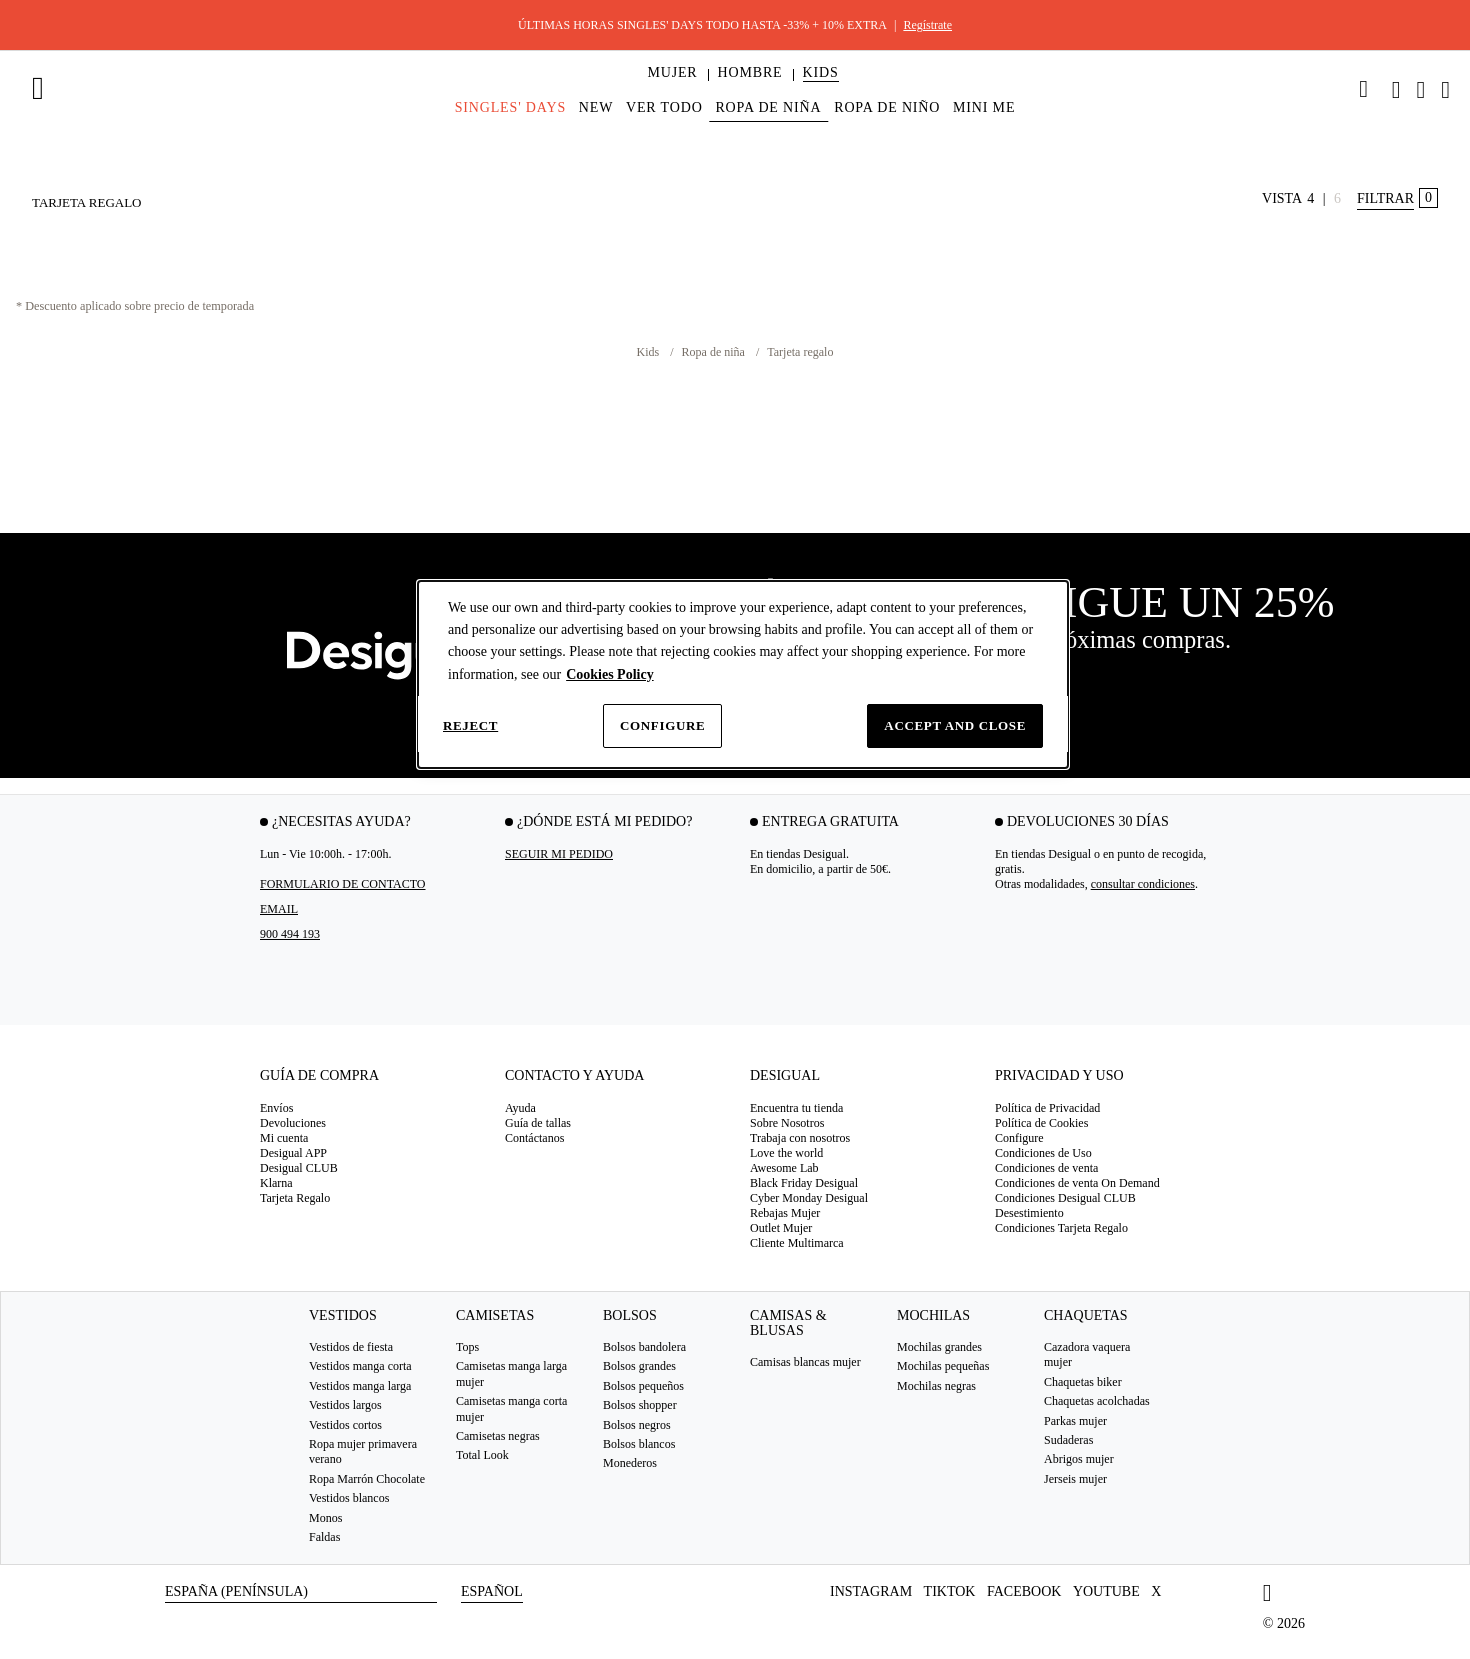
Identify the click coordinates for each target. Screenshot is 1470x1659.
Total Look (482, 1455)
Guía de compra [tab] (319, 1075)
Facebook (1024, 1591)
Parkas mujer (1075, 1421)
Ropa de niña (715, 352)
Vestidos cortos (345, 1425)
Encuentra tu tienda (796, 1108)
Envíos (276, 1108)
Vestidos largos (345, 1405)
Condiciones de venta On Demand (1077, 1183)
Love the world (786, 1153)
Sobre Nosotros (787, 1123)
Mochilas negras (936, 1386)
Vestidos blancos (349, 1498)
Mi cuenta (284, 1138)
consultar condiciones (1143, 884)
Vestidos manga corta (360, 1366)
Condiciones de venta (1046, 1168)
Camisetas (495, 1315)
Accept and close (955, 725)
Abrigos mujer (1079, 1459)
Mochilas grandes (939, 1347)
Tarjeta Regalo (295, 1198)
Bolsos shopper (640, 1405)
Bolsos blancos (639, 1444)
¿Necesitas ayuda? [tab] (341, 821)
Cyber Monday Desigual (809, 1198)
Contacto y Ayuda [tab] (574, 1075)
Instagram (871, 1591)
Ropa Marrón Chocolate (367, 1479)
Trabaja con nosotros (800, 1138)
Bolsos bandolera (644, 1347)
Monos (325, 1517)
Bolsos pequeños (643, 1386)
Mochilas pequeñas (943, 1366)
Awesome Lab (784, 1168)
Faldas (324, 1537)
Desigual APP (293, 1153)
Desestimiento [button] (1029, 1213)
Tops (467, 1347)
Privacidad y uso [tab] (1059, 1075)
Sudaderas (1068, 1440)
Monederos (630, 1463)
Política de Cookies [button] (1041, 1123)
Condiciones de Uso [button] (1043, 1153)
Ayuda (520, 1108)
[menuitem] (672, 90)
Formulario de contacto (343, 884)
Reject (470, 725)
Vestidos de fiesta (351, 1347)
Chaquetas (1086, 1315)
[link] (1364, 89)
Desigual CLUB (299, 1168)
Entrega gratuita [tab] (830, 821)
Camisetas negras (498, 1436)
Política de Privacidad (1047, 1108)
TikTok (950, 1591)
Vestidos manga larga (360, 1386)
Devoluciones (293, 1123)
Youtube (1106, 1591)
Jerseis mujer (1075, 1479)
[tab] (367, 1082)
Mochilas (933, 1315)
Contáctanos (534, 1138)
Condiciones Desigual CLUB (1065, 1198)
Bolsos (630, 1315)
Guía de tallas (538, 1123)
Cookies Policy (610, 674)
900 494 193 (290, 934)
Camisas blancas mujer (805, 1362)
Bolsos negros (637, 1425)
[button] (672, 73)
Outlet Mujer (781, 1228)
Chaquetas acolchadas (1097, 1401)
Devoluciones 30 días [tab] (1088, 821)
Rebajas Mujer (785, 1213)
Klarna (276, 1183)
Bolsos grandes (639, 1366)
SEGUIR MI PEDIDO (559, 854)
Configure (662, 725)
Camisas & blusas (788, 1323)
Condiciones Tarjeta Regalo (1061, 1228)
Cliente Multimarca (797, 1243)
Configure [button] (1019, 1138)
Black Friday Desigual (804, 1183)
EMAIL (279, 909)
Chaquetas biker (1083, 1382)
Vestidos (343, 1315)
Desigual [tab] (785, 1075)
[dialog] (743, 675)
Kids (650, 352)
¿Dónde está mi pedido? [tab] (604, 821)
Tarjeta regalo (800, 352)
